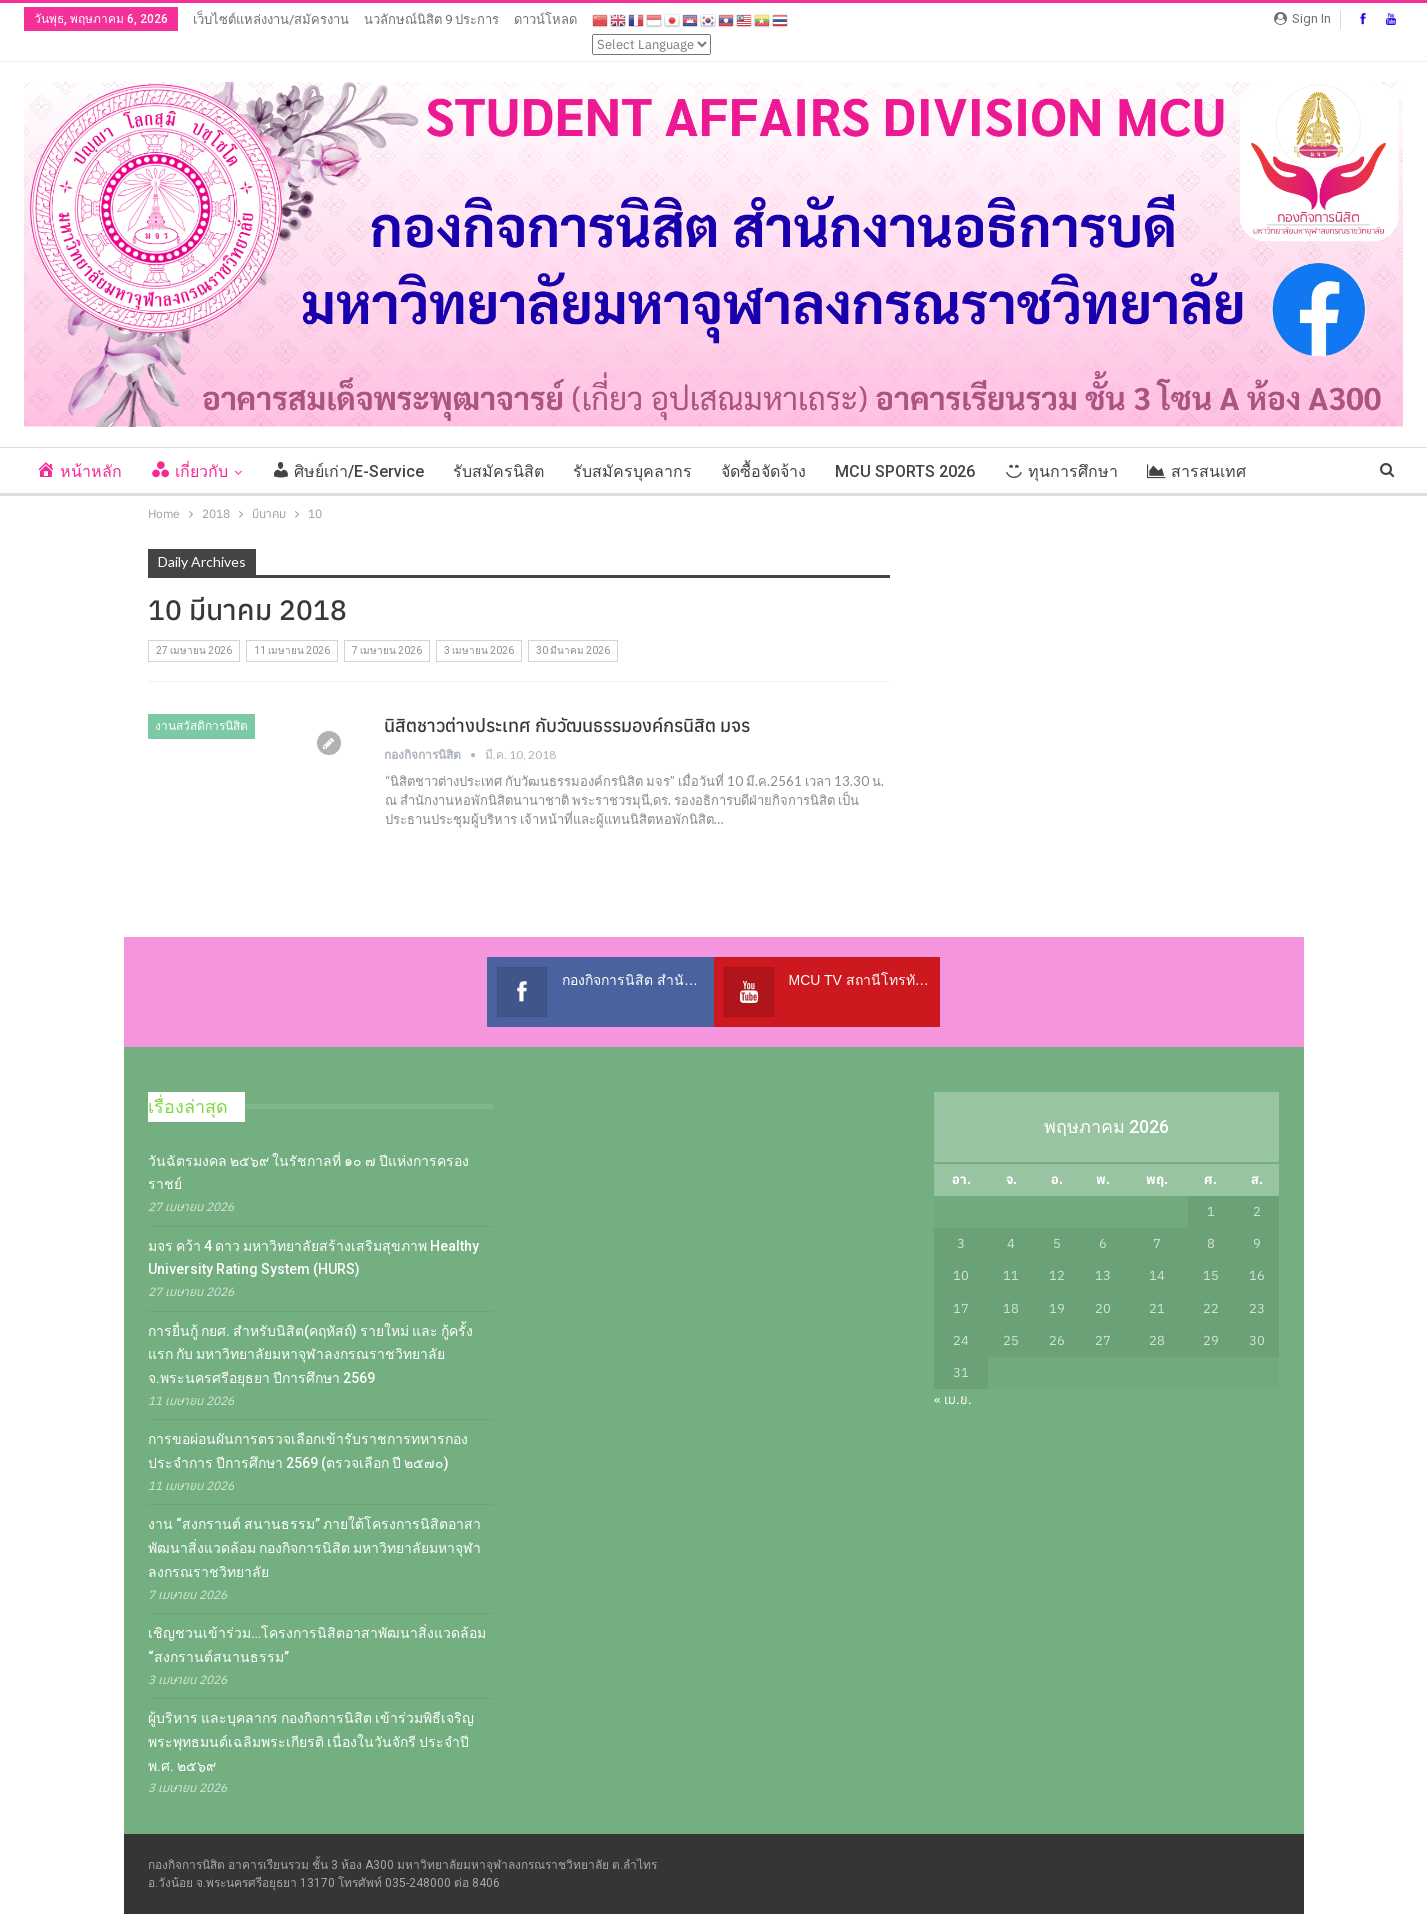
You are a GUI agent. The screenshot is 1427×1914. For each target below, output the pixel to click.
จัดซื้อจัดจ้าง (763, 471)
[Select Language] (651, 44)
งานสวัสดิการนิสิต (201, 726)
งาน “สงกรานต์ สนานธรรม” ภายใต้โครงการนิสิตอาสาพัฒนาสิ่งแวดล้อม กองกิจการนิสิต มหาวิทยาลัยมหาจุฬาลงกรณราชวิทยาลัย (314, 1548)
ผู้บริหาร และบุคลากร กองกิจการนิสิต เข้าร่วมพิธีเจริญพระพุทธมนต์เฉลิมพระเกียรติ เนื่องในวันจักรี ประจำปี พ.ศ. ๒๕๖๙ (311, 1742)
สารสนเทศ (1196, 471)
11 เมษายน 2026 (292, 650)
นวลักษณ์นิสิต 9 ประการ (431, 19)
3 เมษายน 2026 (479, 650)
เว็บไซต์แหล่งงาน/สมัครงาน (271, 19)
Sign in (1302, 18)
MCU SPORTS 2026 (905, 471)
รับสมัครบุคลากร (632, 471)
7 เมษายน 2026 (387, 650)
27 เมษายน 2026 (194, 650)
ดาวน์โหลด (545, 19)
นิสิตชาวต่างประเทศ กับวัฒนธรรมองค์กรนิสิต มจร (567, 725)
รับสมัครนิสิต (498, 471)
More (1294, 471)
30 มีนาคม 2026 (573, 650)
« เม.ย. (953, 1399)
